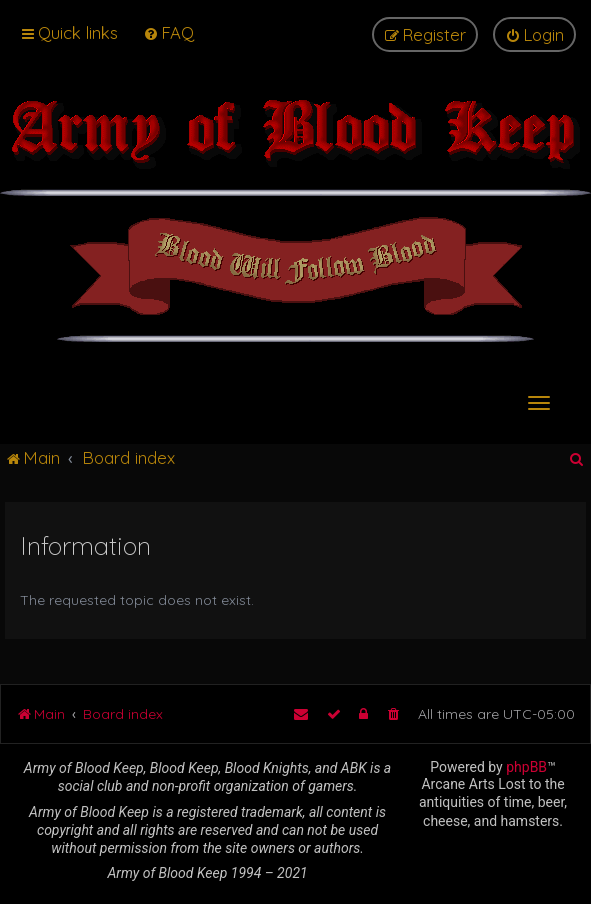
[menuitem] (168, 32)
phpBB (526, 767)
